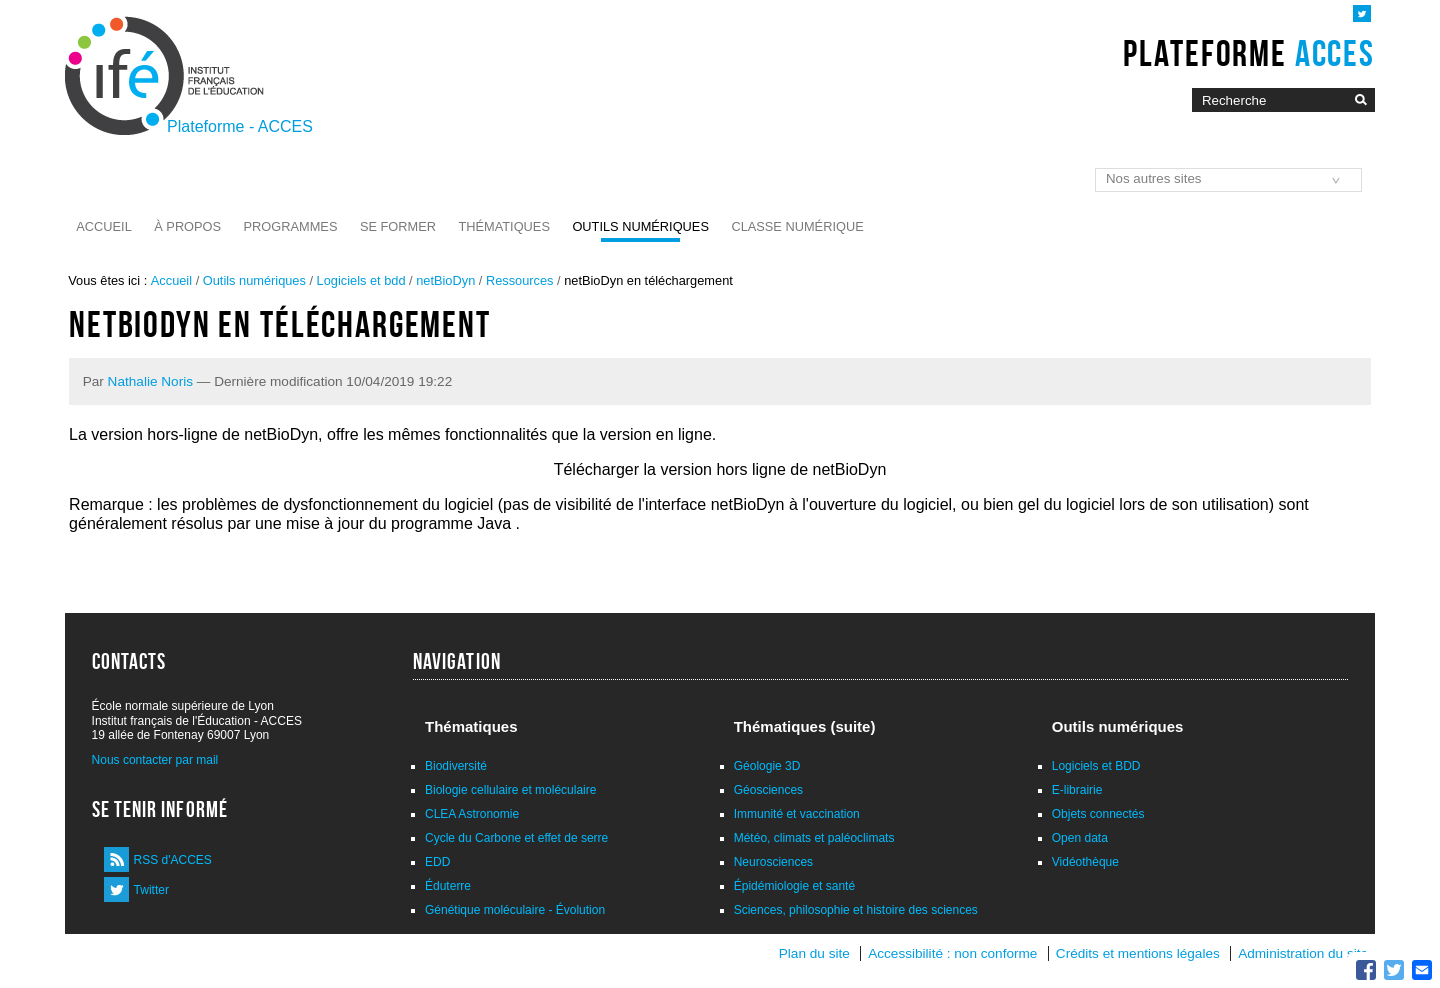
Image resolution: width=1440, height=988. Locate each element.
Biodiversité (456, 766)
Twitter (151, 890)
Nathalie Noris (150, 381)
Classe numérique (797, 226)
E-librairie (1077, 790)
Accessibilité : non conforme (952, 953)
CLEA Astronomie (472, 814)
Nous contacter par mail (155, 760)
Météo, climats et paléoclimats (814, 838)
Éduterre (448, 886)
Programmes (291, 226)
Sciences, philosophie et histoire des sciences (856, 910)
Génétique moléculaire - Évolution (515, 910)
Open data (1080, 838)
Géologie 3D (767, 766)
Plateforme (1248, 53)
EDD (437, 862)
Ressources (520, 280)
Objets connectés (1098, 814)
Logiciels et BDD (1096, 766)
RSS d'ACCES (173, 860)
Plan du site (814, 953)
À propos (187, 226)
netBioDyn (445, 280)
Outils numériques (640, 226)
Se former (398, 226)
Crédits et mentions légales (1138, 953)
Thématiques (503, 226)
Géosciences (768, 790)
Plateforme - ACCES (240, 126)
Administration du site (1303, 953)
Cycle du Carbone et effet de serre (516, 838)
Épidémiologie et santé (794, 886)
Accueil (103, 226)
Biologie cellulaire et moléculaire (510, 790)
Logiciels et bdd (361, 280)
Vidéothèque (1085, 862)
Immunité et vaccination (797, 814)
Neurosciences (773, 862)
